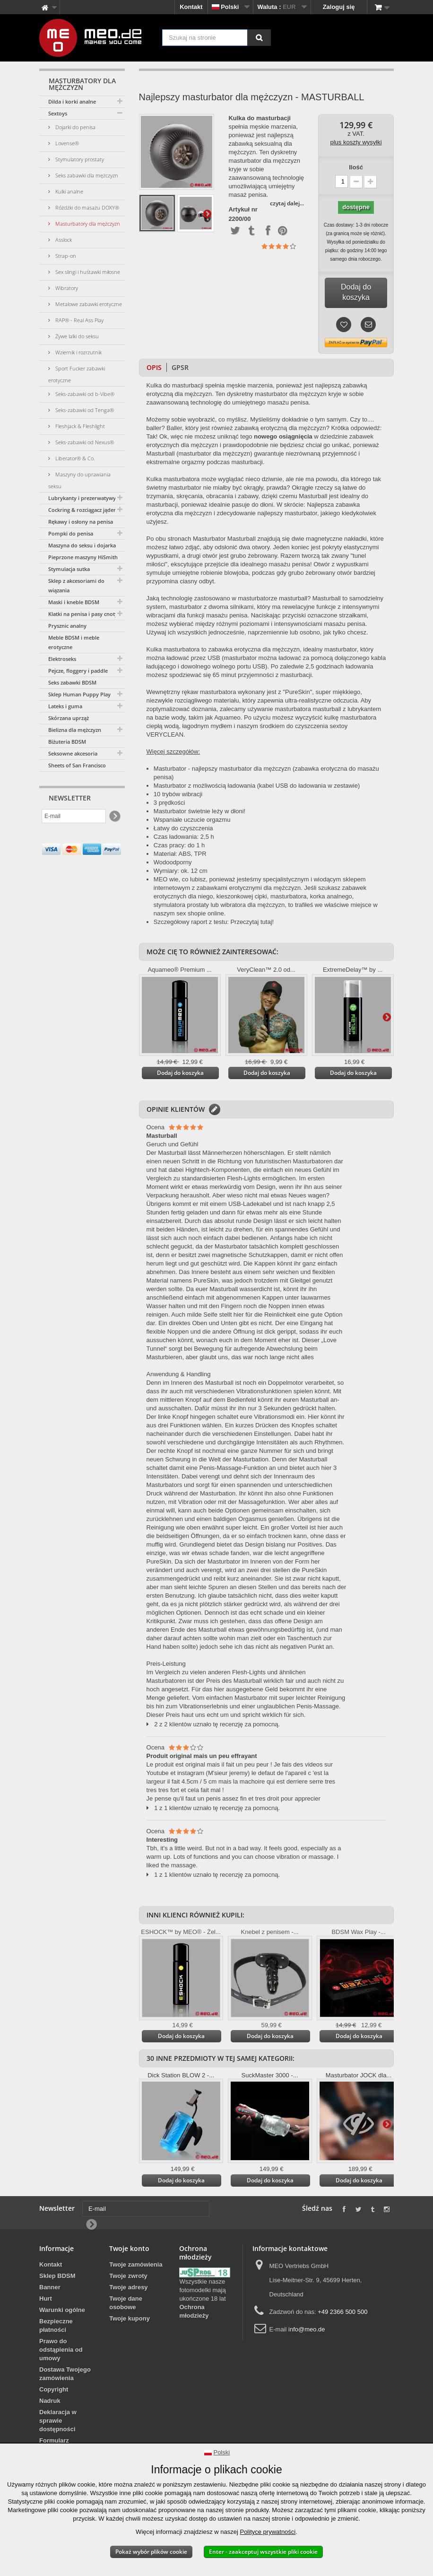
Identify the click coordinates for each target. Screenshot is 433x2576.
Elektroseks (62, 658)
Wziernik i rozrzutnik (78, 352)
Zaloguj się (339, 6)
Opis (154, 367)
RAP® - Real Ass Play (79, 320)
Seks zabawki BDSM (72, 682)
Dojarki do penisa (74, 127)
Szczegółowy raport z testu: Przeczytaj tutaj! (214, 921)
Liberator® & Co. (74, 458)
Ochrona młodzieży (193, 2311)
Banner (50, 2287)
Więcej (207, 213)
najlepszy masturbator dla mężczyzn (241, 768)
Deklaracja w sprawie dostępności (58, 2421)
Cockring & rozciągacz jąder (82, 509)
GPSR (180, 367)
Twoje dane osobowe (125, 2303)
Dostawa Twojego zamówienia (65, 2374)
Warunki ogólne (62, 2309)
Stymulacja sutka (69, 568)
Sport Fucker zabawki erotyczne (76, 374)
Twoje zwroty (128, 2275)
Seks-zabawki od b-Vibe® (84, 393)
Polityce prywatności (267, 2531)
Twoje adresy (128, 2287)
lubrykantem (364, 708)
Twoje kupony (129, 2318)
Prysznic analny (67, 625)
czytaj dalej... (287, 203)
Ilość (356, 167)
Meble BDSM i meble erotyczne (73, 642)
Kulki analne (68, 191)
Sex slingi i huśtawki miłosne (87, 271)
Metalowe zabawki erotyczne (88, 304)
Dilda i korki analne (72, 101)
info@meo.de (306, 2329)
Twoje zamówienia (135, 2264)
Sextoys (57, 113)
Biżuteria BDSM (67, 741)
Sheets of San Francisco (77, 765)
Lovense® (66, 143)
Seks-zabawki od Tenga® (84, 409)
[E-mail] (74, 816)
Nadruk (50, 2400)
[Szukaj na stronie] (259, 37)
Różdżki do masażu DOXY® (86, 207)
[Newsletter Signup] (114, 816)
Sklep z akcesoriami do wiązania (76, 585)
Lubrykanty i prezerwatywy (82, 497)
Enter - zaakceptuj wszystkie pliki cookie (263, 2552)
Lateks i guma (65, 706)
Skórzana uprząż (68, 717)
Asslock (63, 239)
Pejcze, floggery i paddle (78, 670)
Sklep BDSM (57, 2275)
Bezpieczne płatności (56, 2325)
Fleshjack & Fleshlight (79, 426)
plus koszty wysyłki (356, 142)
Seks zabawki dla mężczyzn (86, 175)
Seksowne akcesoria (72, 753)
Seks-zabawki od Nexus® (84, 442)
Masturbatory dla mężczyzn (87, 223)
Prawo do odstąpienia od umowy (61, 2350)
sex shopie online (200, 913)
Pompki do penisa (70, 533)
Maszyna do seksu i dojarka (82, 545)
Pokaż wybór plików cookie (151, 2552)
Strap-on (65, 255)
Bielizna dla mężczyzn (74, 729)
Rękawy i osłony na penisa (80, 521)
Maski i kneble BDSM (73, 602)
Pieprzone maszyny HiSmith (83, 557)
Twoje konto (129, 2248)
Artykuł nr (242, 209)
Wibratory (66, 287)
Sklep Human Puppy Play (79, 694)
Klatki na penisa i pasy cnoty (83, 613)
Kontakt (191, 6)
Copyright (53, 2389)
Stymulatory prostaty (79, 159)
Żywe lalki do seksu (76, 336)
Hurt (45, 2298)
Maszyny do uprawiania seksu (79, 480)
